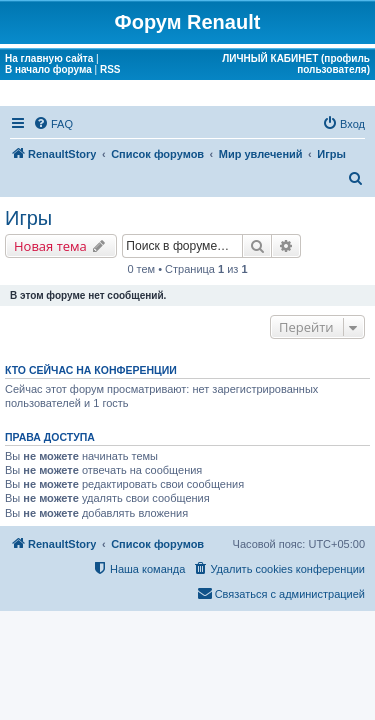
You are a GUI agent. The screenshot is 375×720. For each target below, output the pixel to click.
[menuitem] (53, 124)
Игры (28, 218)
